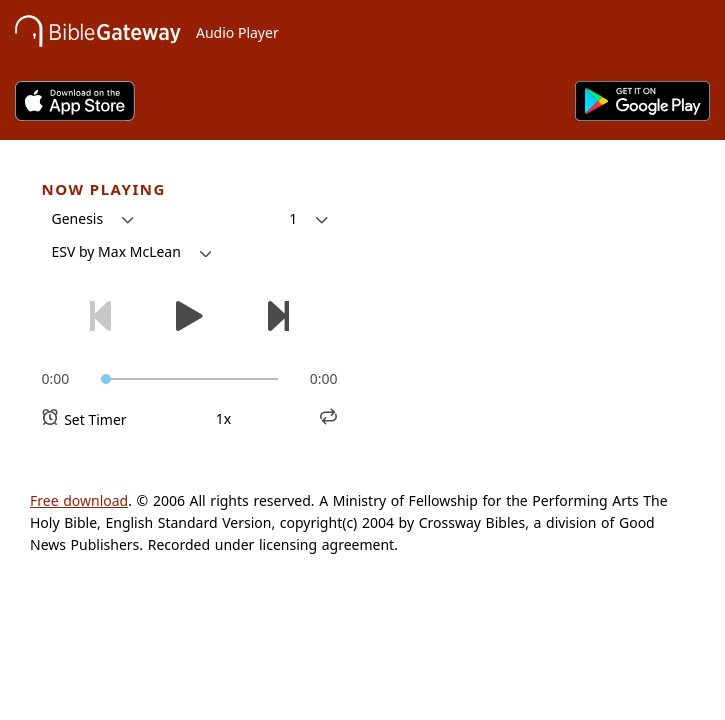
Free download (79, 500)
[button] (93, 219)
